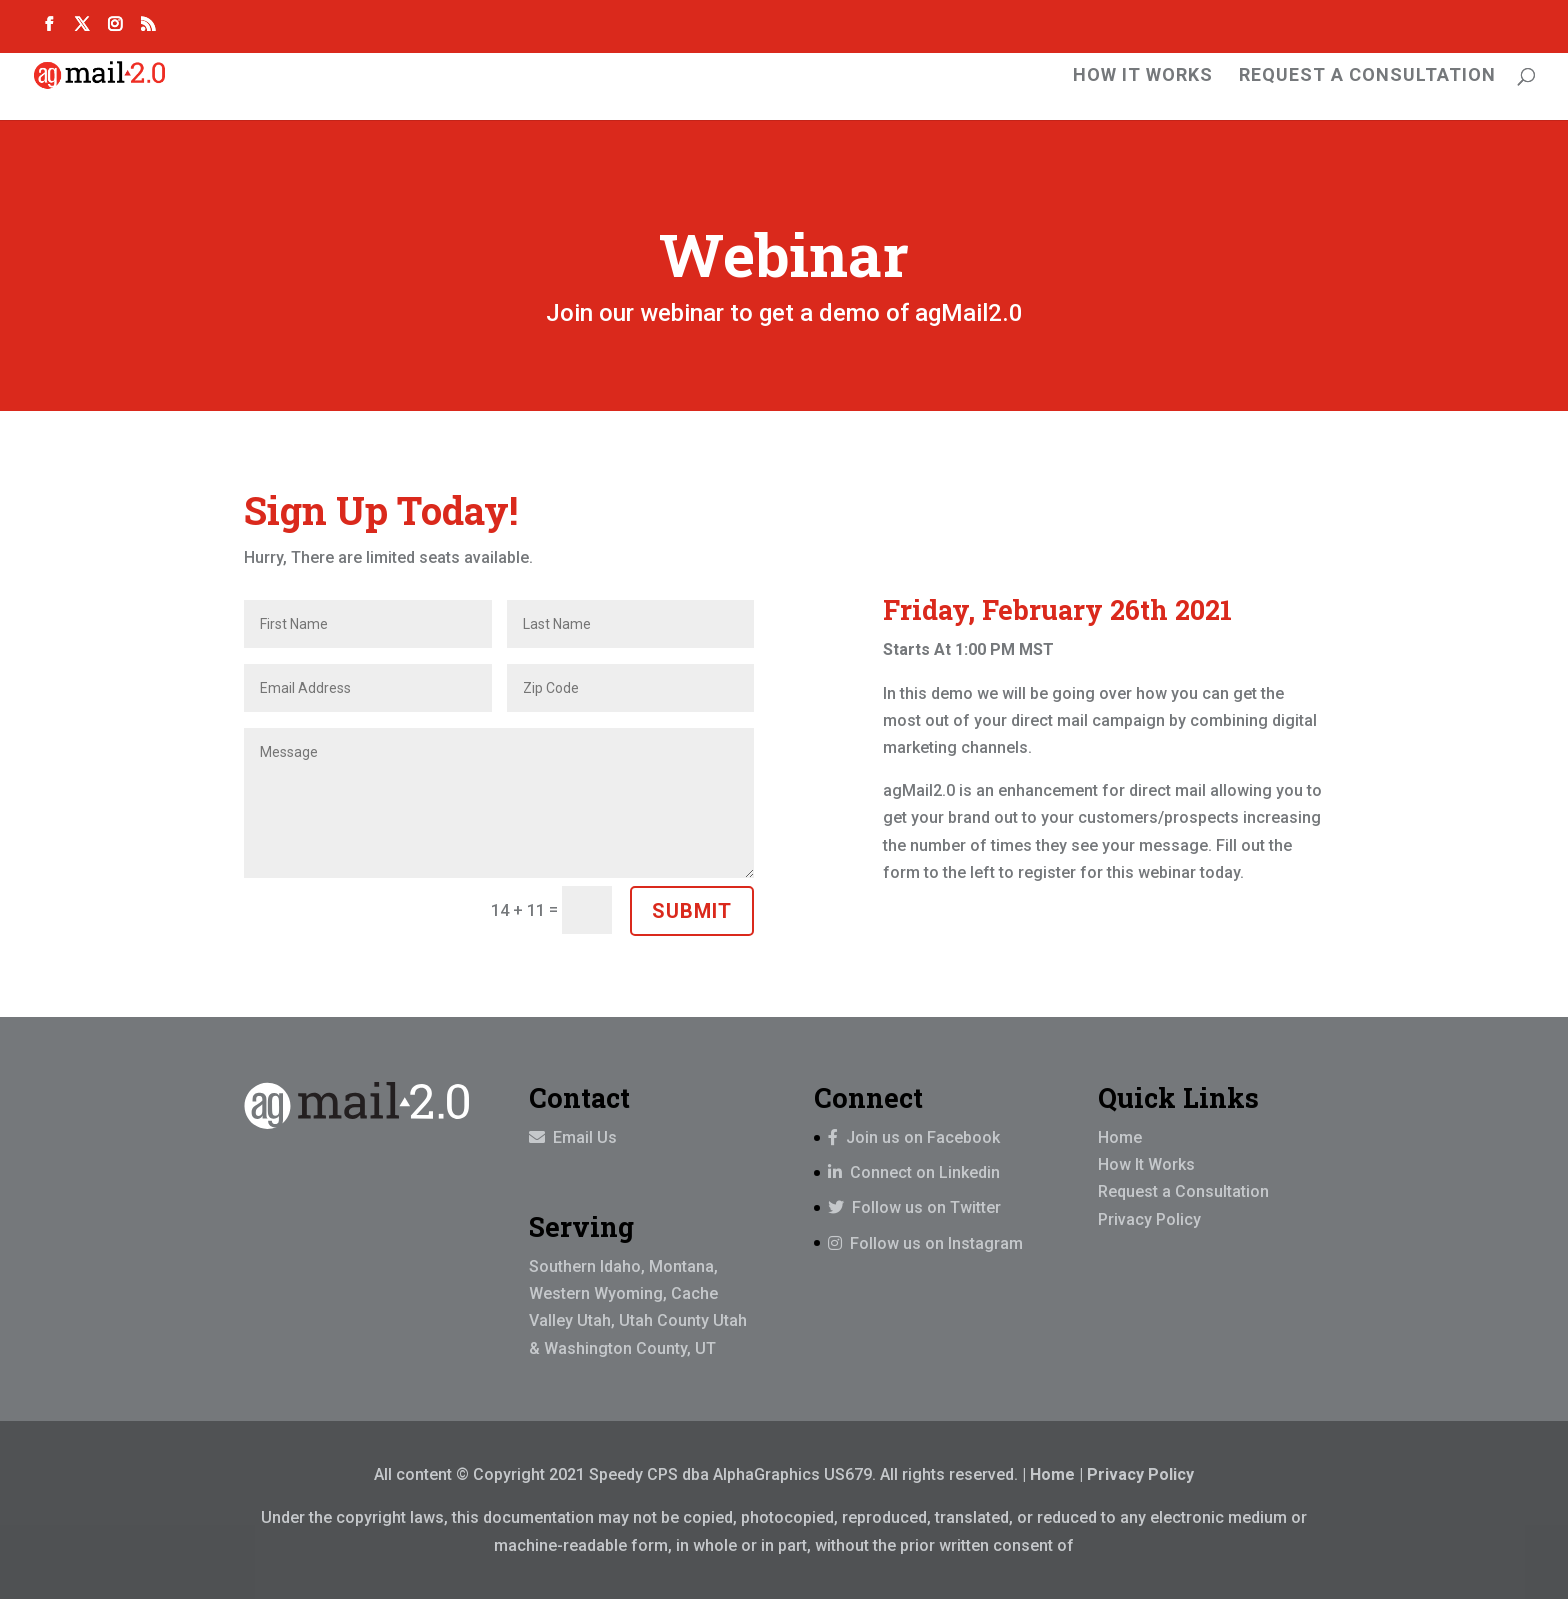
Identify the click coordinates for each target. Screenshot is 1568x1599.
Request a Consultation (1183, 1191)
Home (1120, 1137)
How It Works (1143, 76)
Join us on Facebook (914, 1137)
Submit (692, 911)
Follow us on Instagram (925, 1243)
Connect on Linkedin (914, 1172)
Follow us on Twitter (914, 1207)
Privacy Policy (1149, 1219)
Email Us (583, 1137)
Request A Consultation (1367, 76)
